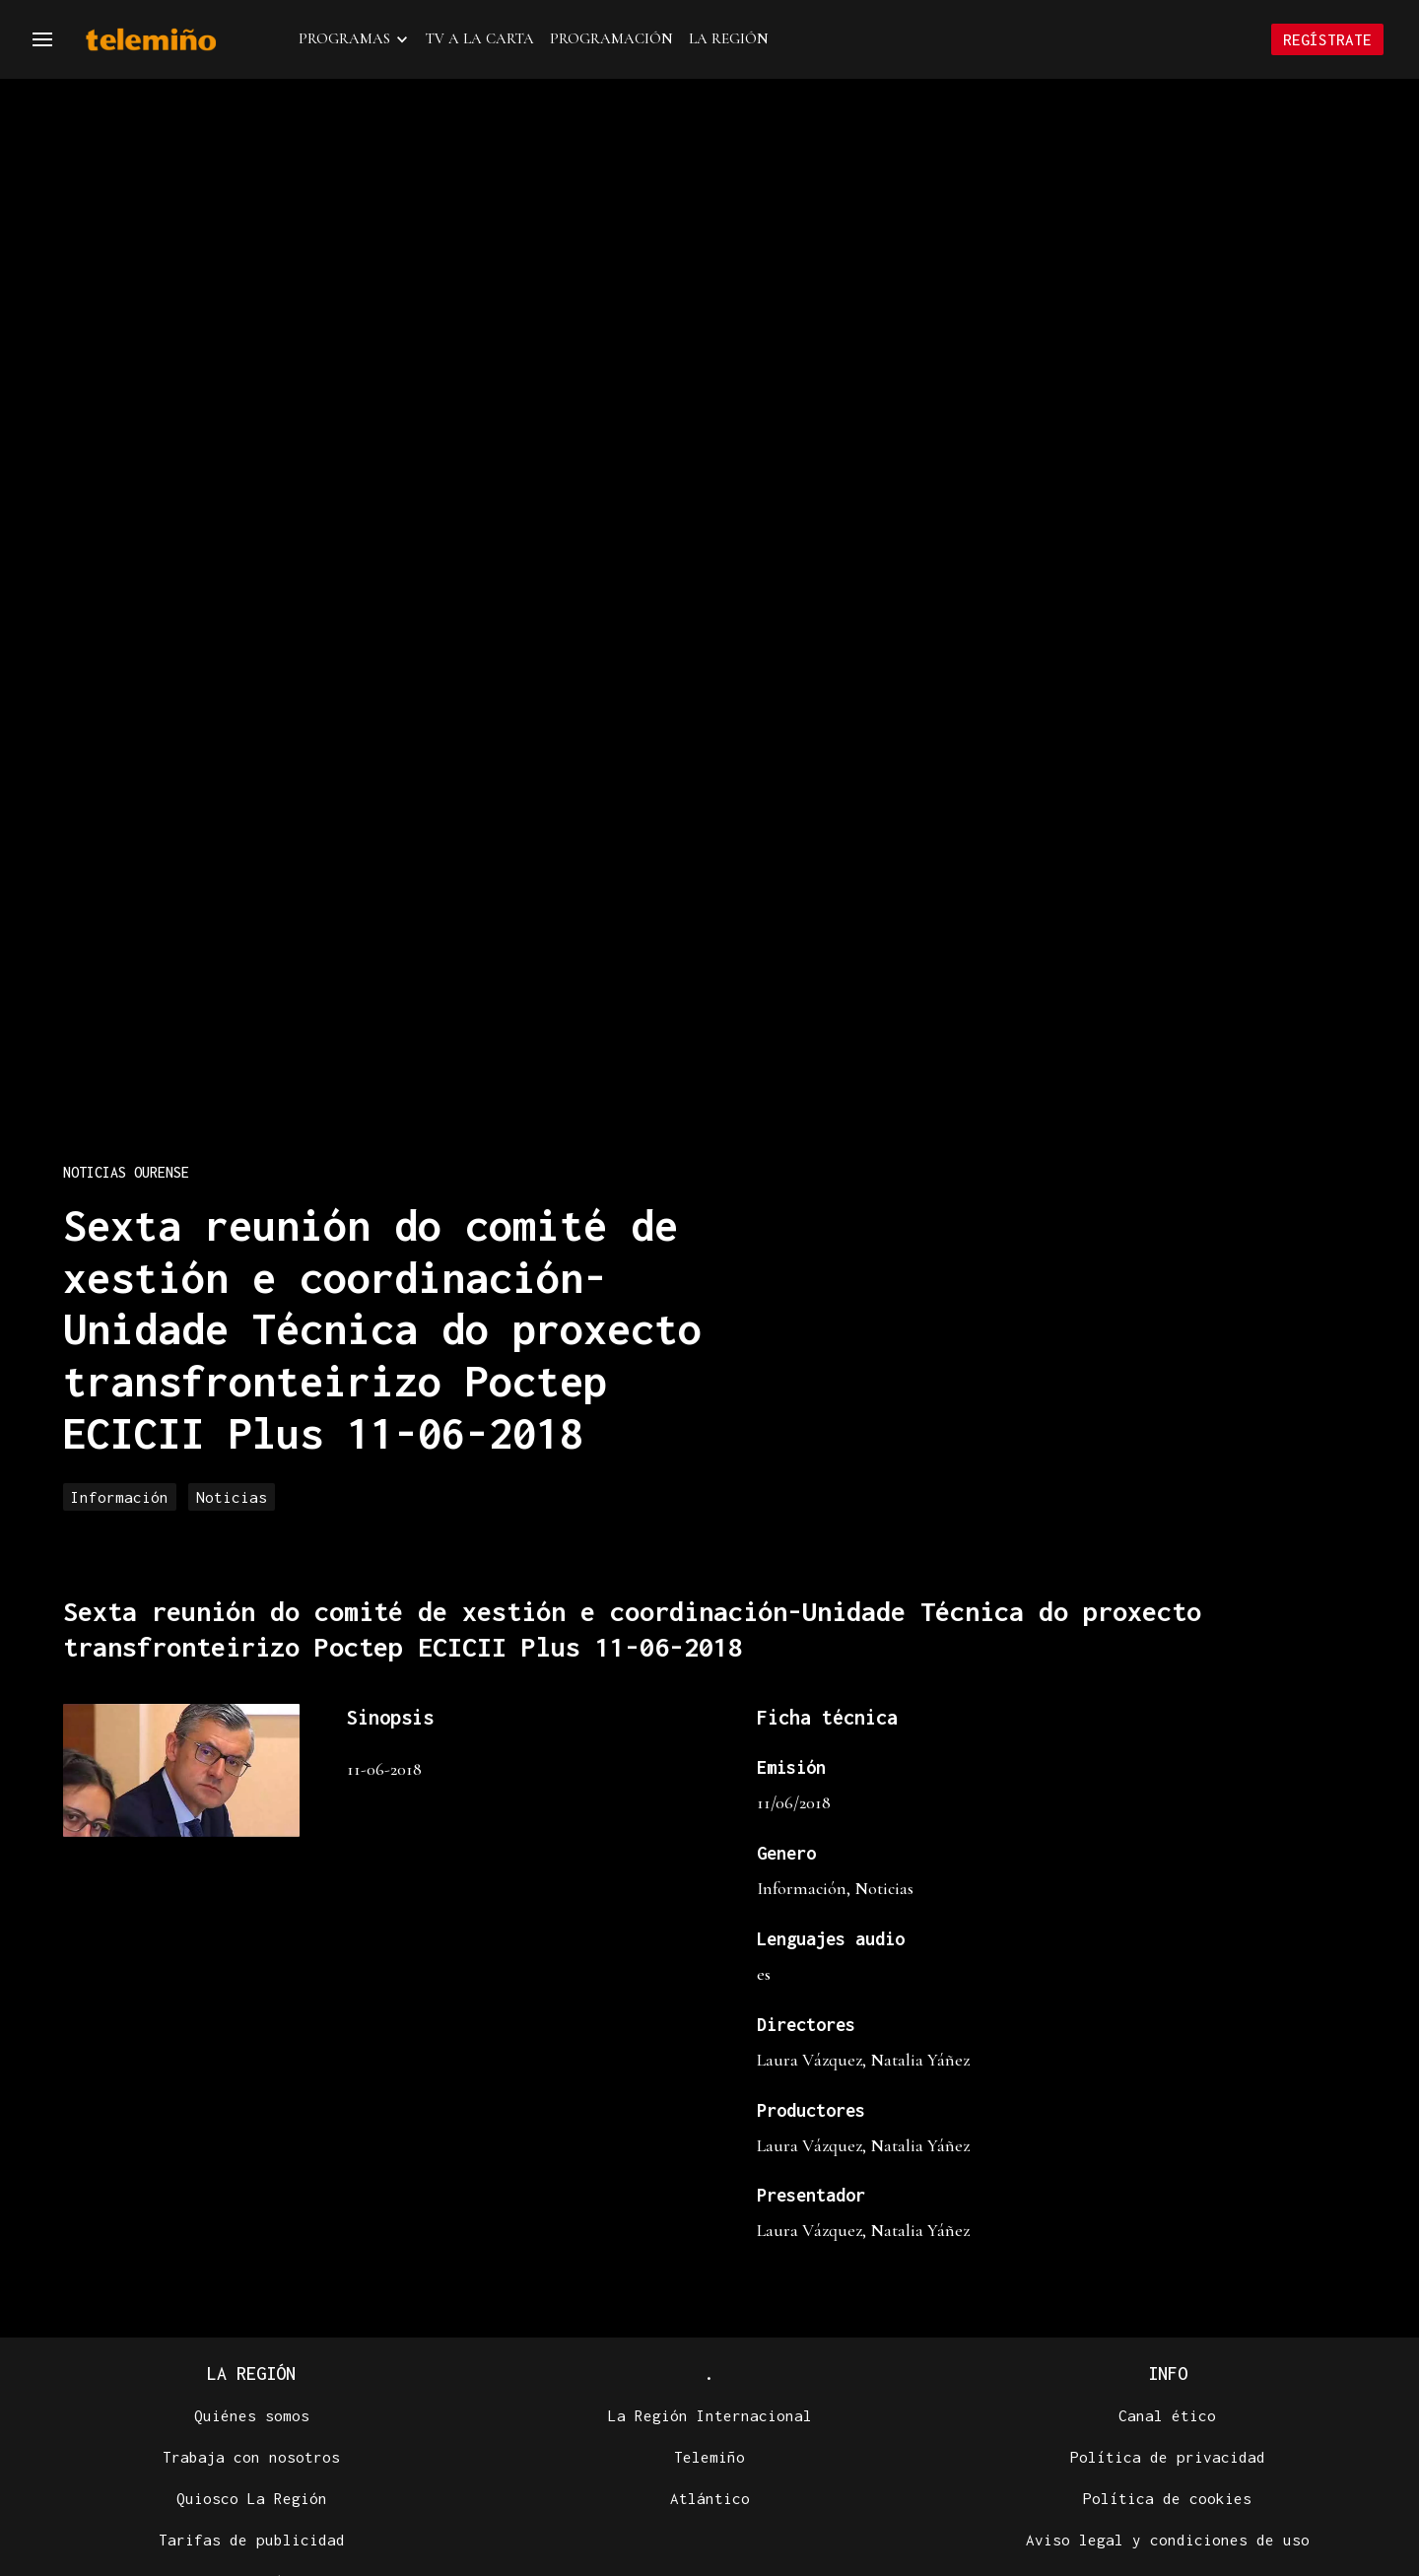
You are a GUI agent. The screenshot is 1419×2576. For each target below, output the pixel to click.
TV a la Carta (480, 38)
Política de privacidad (1167, 2457)
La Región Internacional (710, 2415)
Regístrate (1327, 39)
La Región (729, 38)
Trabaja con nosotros (251, 2457)
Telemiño (709, 2457)
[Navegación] (42, 39)
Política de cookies (1167, 2498)
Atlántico (710, 2498)
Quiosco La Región (251, 2498)
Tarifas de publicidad (252, 2539)
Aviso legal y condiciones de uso (1168, 2539)
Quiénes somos (251, 2415)
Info (1167, 2373)
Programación (611, 38)
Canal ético (1167, 2415)
